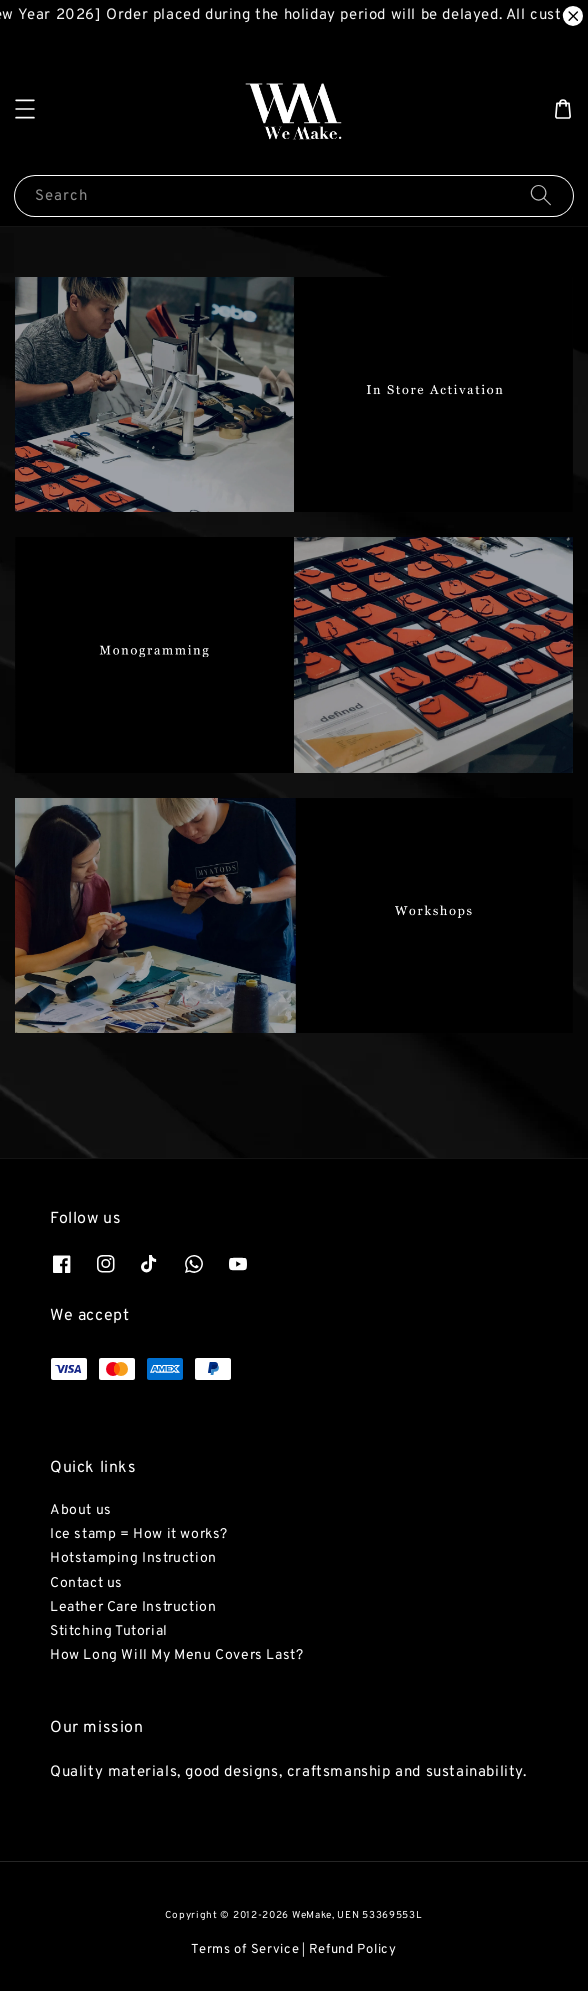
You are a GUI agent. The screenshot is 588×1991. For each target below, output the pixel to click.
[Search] (541, 195)
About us (81, 1510)
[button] (25, 109)
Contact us (86, 1583)
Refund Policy (353, 1950)
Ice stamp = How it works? (139, 1534)
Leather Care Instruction (133, 1607)
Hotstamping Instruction (133, 1558)
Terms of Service (245, 1950)
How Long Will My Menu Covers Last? (176, 1655)
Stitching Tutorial (109, 1631)
